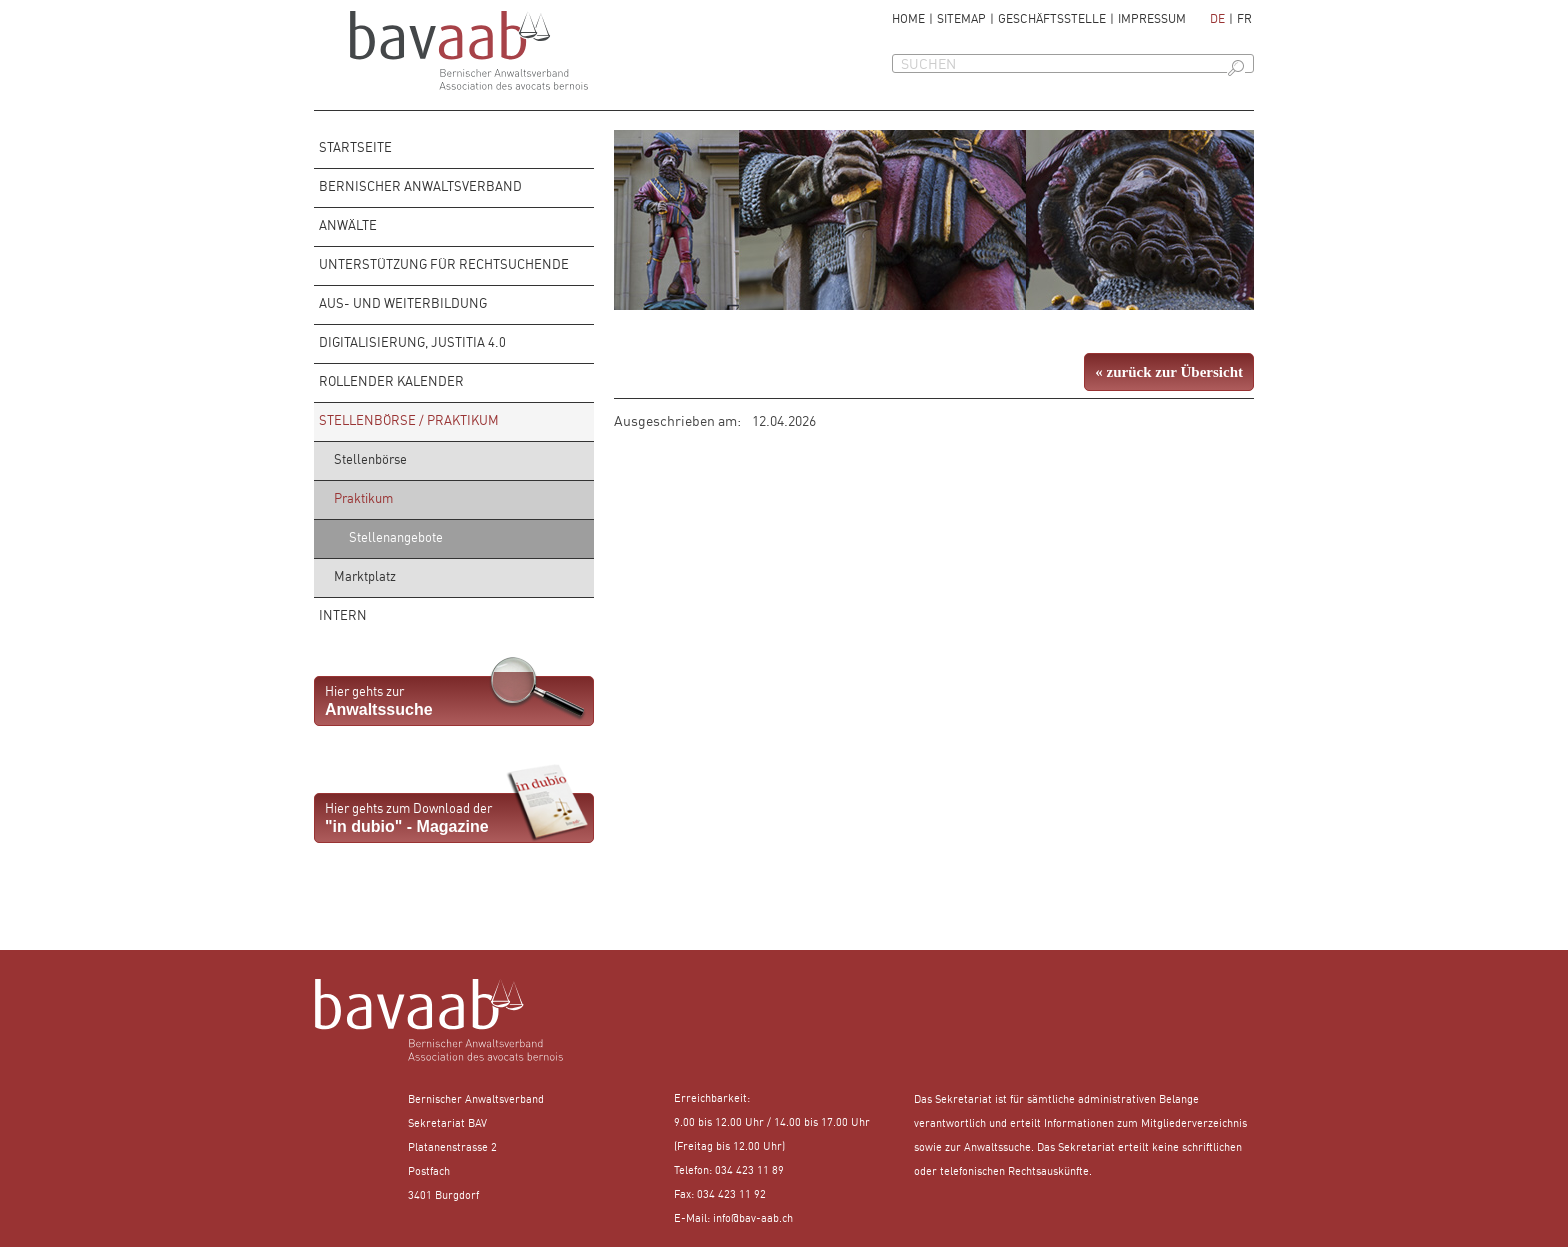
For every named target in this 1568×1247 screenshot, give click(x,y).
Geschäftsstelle (1052, 20)
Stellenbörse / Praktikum (409, 421)
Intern (343, 616)
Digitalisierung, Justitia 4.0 (412, 343)
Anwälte (348, 226)
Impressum (1152, 20)
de (1217, 20)
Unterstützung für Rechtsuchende (444, 265)
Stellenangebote (396, 538)
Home (908, 20)
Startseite (355, 148)
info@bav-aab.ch (753, 1219)
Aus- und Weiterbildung (403, 304)
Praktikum (363, 499)
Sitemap (961, 20)
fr (1244, 20)
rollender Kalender (391, 382)
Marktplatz (365, 577)
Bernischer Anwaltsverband (420, 187)
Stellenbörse (370, 460)
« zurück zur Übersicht (1169, 372)
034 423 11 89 (749, 1171)
